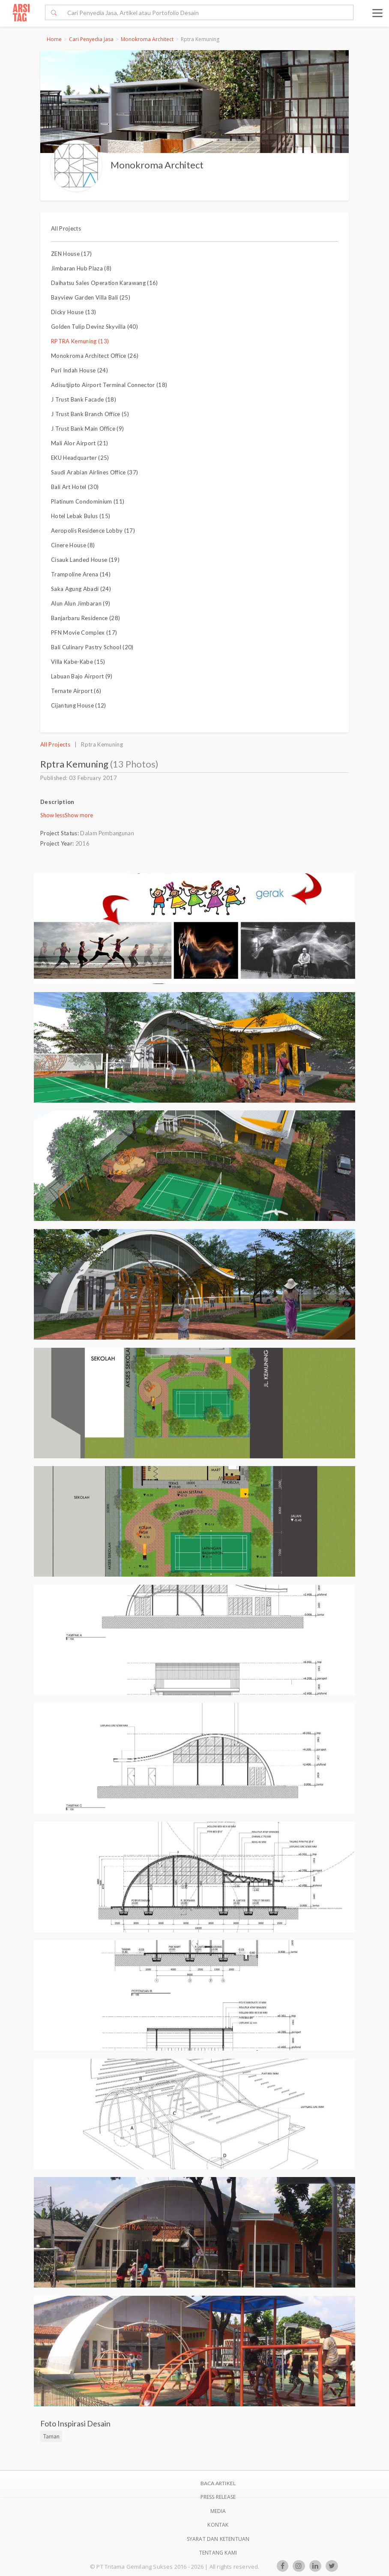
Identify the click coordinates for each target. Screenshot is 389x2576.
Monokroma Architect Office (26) (94, 355)
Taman (51, 2436)
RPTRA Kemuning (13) (80, 341)
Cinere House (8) (73, 545)
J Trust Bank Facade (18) (83, 399)
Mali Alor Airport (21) (79, 443)
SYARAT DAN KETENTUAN (218, 2539)
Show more (79, 815)
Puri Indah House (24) (79, 370)
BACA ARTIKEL (218, 2483)
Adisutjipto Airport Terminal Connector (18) (109, 384)
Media (218, 2511)
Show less (52, 815)
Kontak (217, 2524)
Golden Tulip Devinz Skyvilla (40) (94, 326)
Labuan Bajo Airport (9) (82, 676)
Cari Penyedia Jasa (91, 39)
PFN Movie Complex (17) (84, 632)
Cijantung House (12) (78, 705)
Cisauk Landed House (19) (85, 559)
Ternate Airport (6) (76, 690)
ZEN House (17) (71, 253)
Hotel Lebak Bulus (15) (80, 516)
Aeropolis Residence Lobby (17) (93, 530)
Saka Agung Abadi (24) (81, 588)
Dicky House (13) (73, 312)
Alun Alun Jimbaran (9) (80, 603)
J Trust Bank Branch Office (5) (90, 414)
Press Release (218, 2497)
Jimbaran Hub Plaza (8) (81, 268)
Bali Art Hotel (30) (75, 486)
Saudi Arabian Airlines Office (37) (94, 472)
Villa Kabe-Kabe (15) (78, 661)
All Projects (66, 228)
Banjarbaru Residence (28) (85, 618)
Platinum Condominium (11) (87, 501)
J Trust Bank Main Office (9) (87, 428)
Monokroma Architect (147, 39)
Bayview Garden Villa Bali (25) (90, 297)
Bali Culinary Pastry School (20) (92, 647)
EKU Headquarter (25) (80, 457)
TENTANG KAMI (218, 2552)
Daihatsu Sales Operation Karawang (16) (104, 282)
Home (54, 39)
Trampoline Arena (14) (81, 574)
